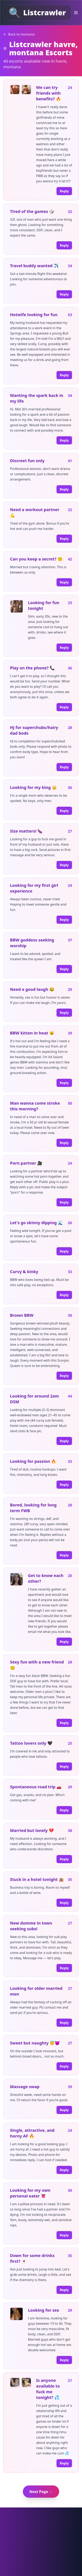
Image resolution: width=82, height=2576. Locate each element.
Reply (64, 191)
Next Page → (41, 2491)
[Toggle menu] (76, 13)
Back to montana (19, 34)
